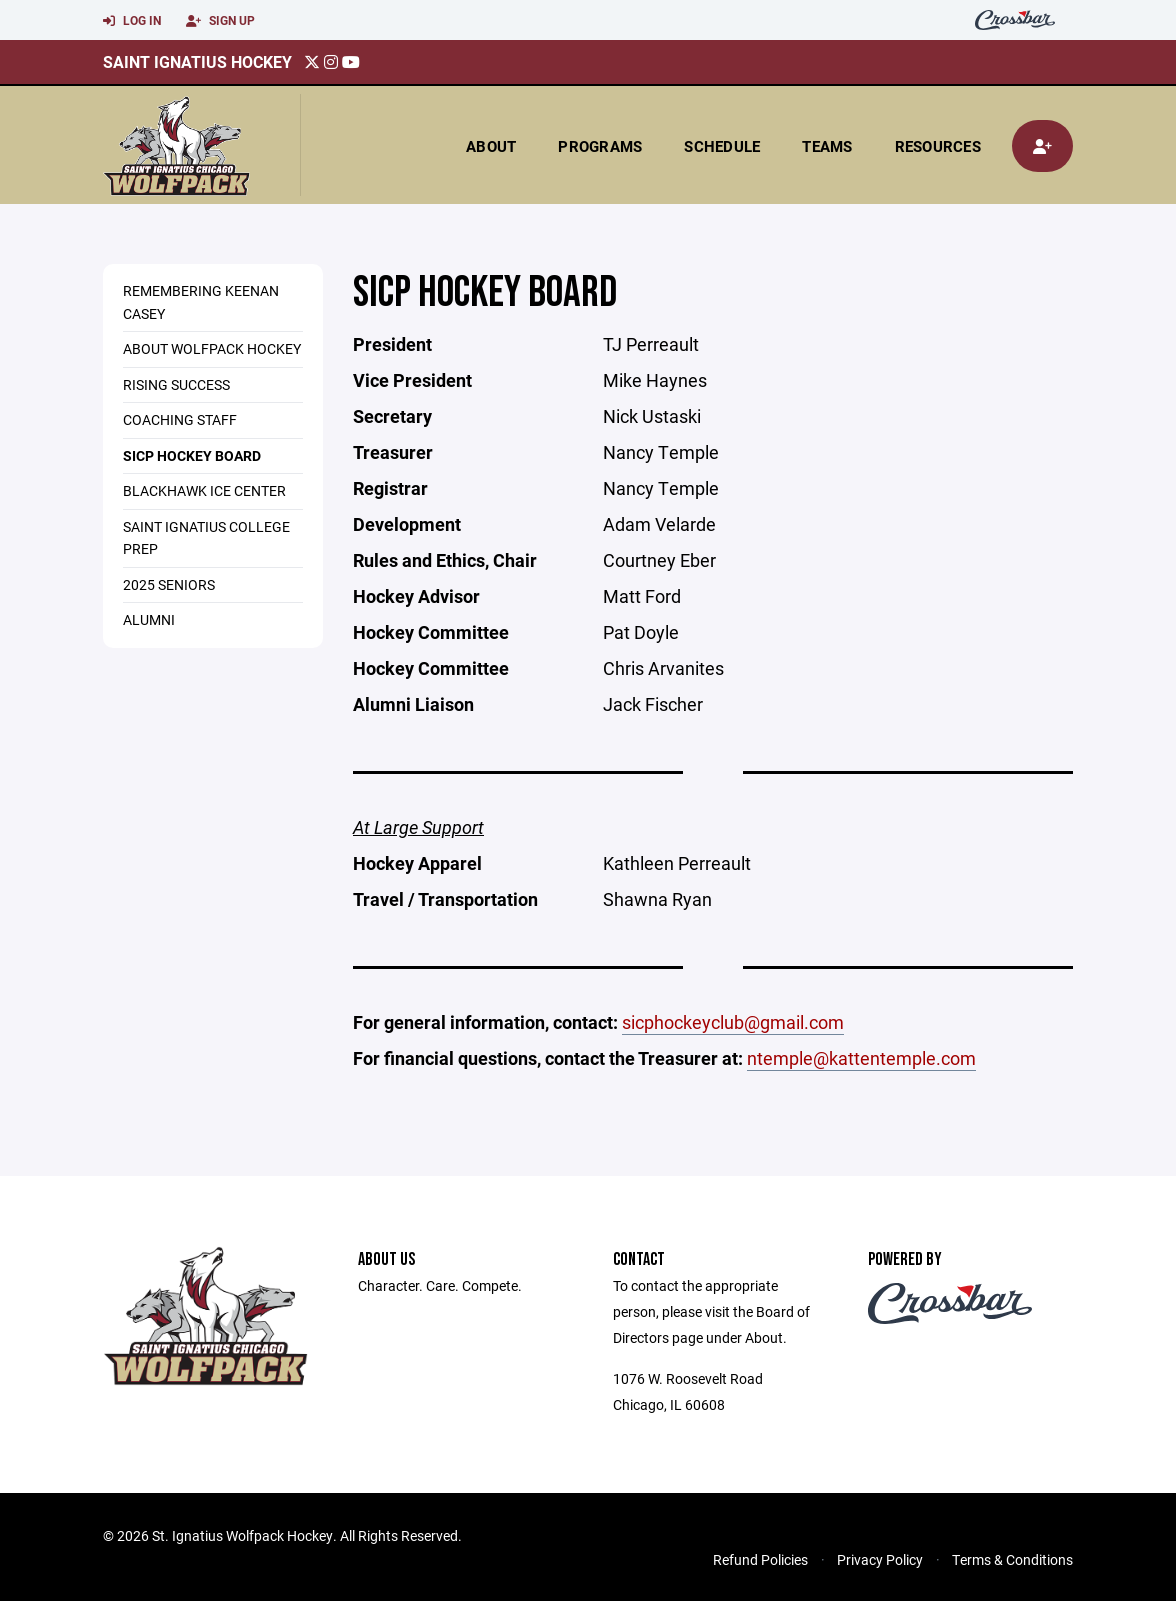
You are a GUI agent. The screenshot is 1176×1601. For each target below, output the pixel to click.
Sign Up (220, 21)
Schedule (722, 146)
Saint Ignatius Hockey (197, 61)
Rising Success (176, 384)
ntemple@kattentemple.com (861, 1058)
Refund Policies (760, 1559)
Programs (600, 146)
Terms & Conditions (1012, 1559)
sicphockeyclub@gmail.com (733, 1022)
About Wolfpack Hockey (212, 348)
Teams (827, 146)
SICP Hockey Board (192, 455)
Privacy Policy (880, 1559)
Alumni (149, 619)
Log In (132, 21)
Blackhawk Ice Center (204, 490)
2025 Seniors (169, 584)
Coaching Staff (180, 419)
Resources (938, 146)
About (491, 146)
